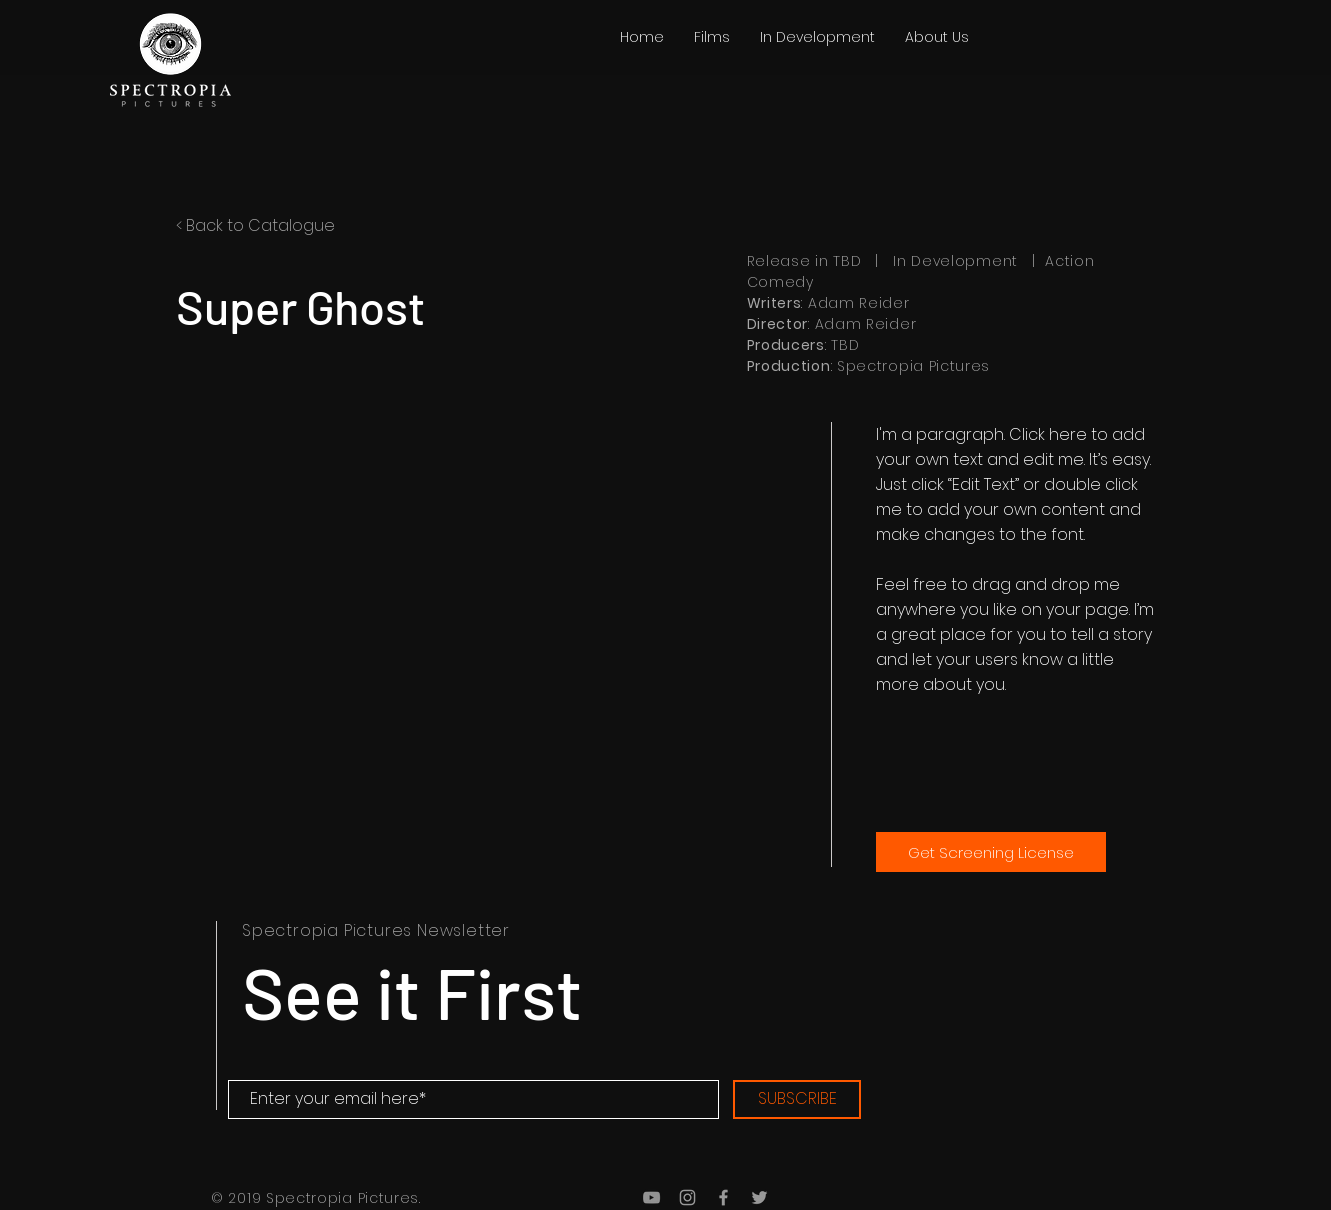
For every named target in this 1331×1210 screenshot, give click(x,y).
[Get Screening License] (991, 852)
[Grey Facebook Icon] (723, 1197)
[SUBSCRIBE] (797, 1099)
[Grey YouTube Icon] (651, 1197)
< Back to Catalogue (255, 225)
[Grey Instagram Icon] (687, 1197)
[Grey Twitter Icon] (759, 1197)
